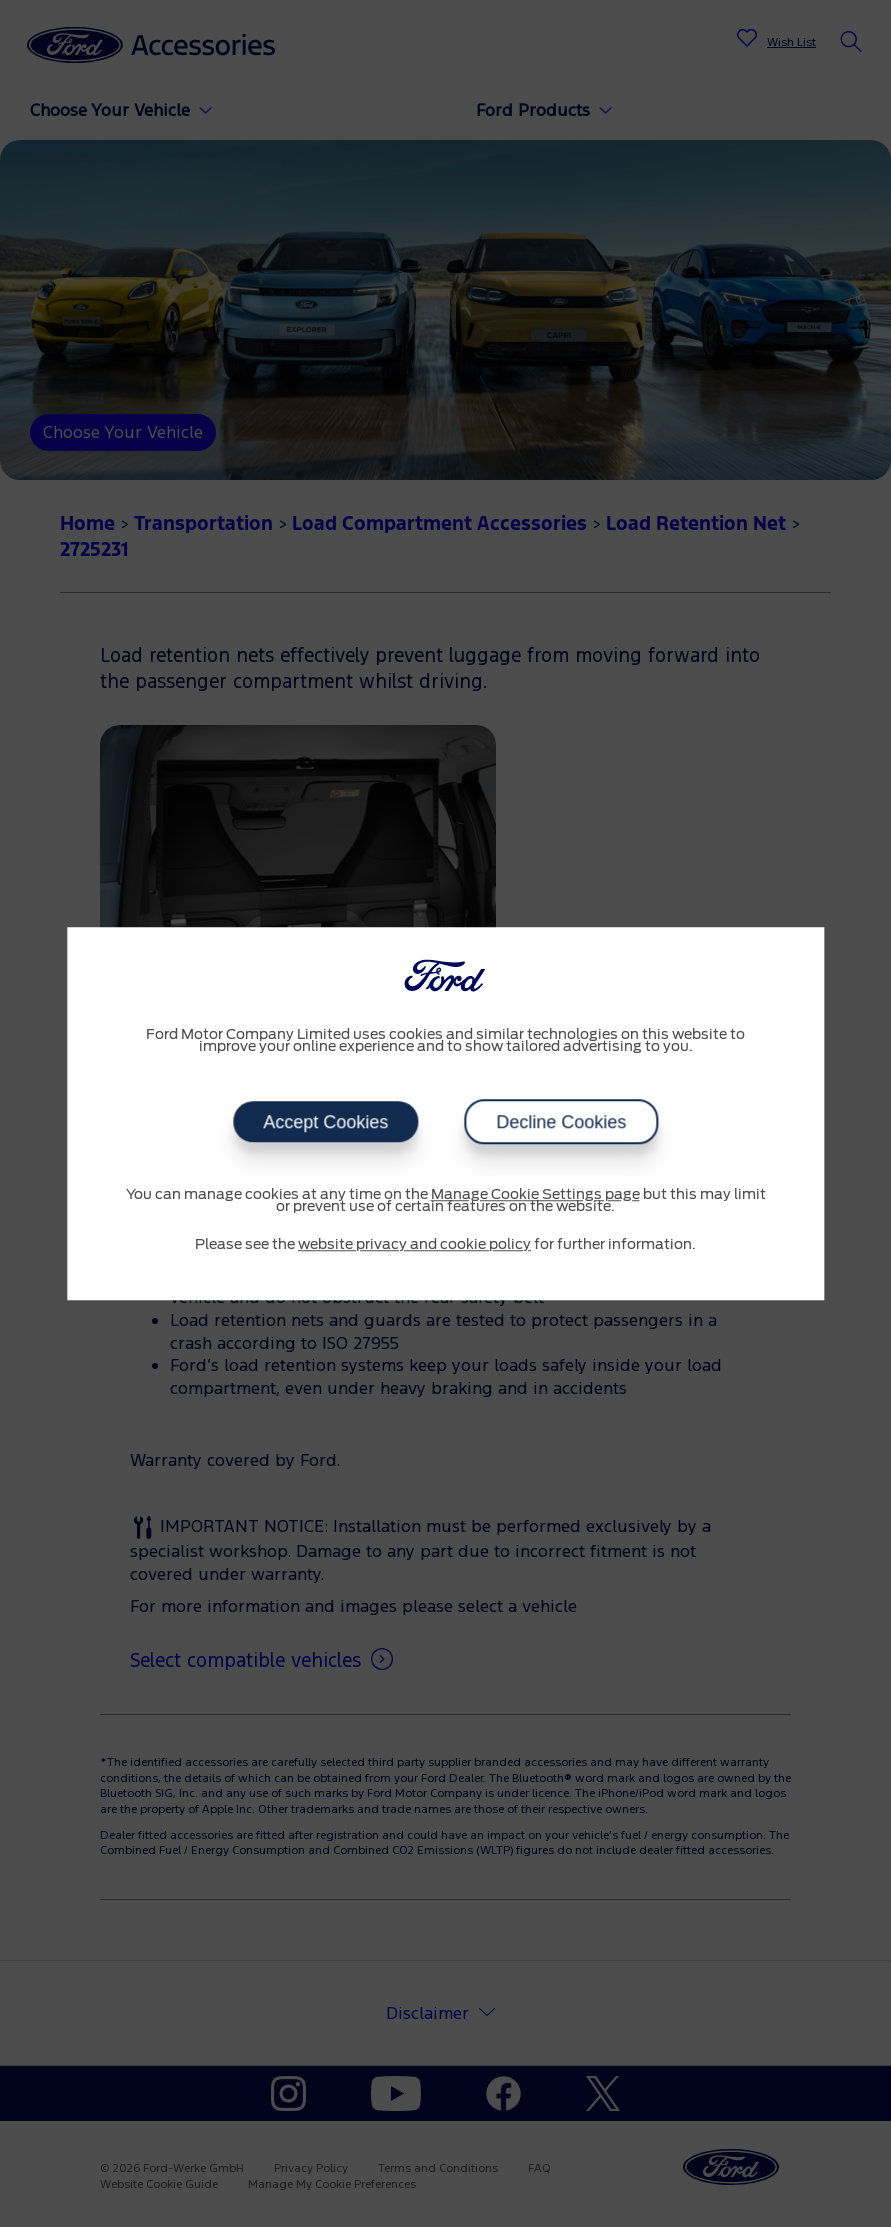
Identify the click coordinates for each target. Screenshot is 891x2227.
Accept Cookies (325, 1122)
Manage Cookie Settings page (535, 1195)
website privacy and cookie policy (414, 1245)
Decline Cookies (561, 1122)
